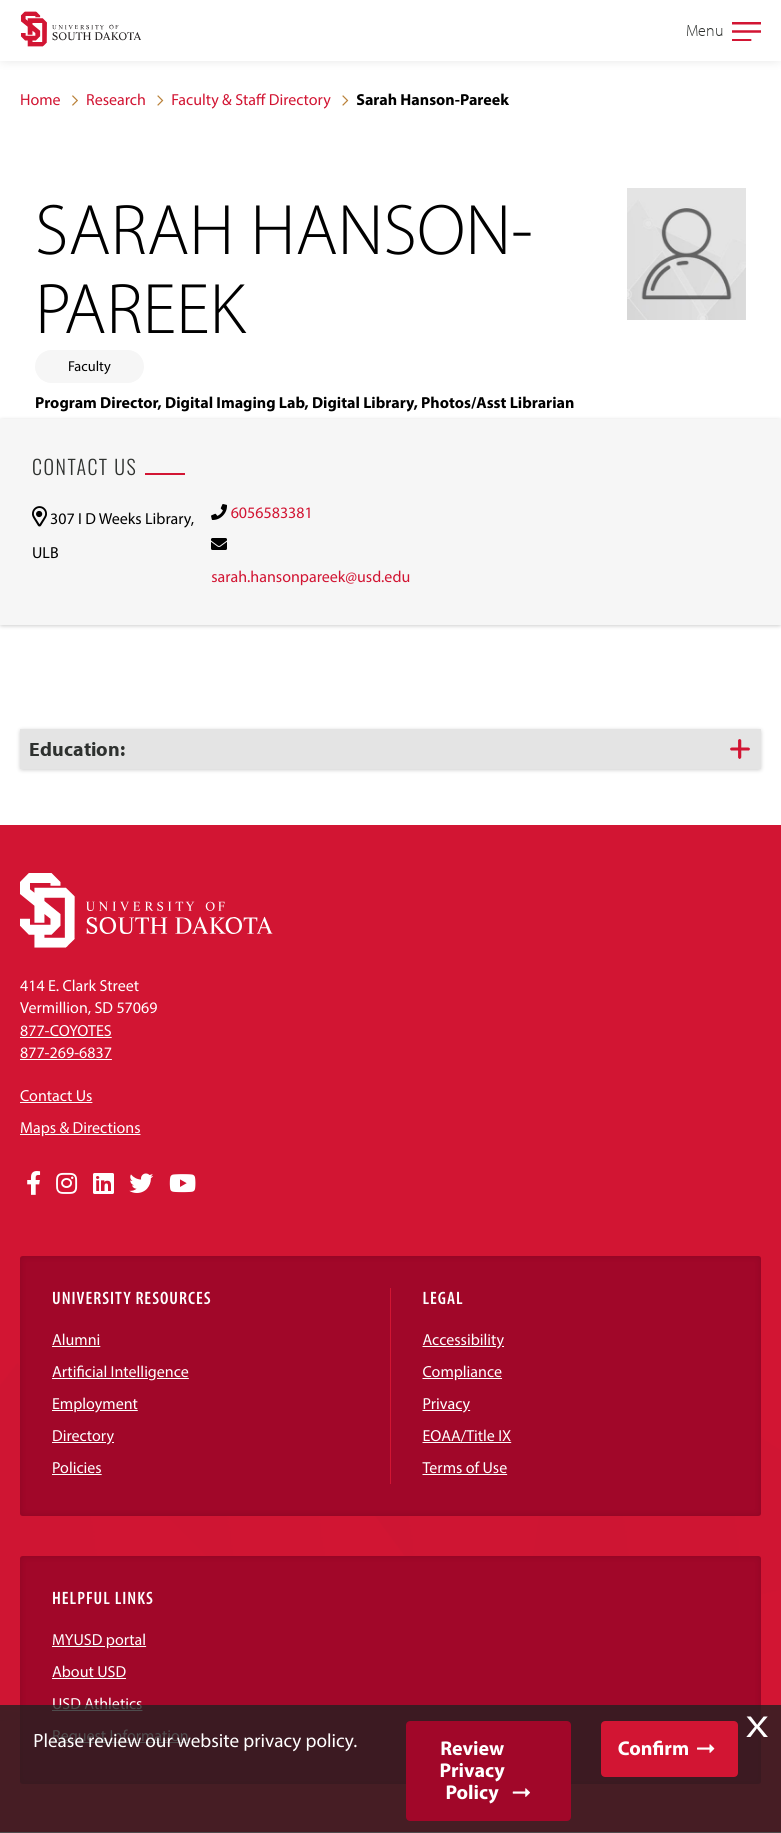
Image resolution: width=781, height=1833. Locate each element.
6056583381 (272, 513)
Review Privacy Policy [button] (471, 1770)
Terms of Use (465, 1468)
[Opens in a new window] (33, 1184)
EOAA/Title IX (467, 1436)
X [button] (757, 1727)
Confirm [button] (653, 1748)
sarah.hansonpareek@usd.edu (310, 577)
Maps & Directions (80, 1128)
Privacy (447, 1404)
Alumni (76, 1340)
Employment (95, 1404)
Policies (77, 1468)
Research (116, 100)
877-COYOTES (66, 1031)
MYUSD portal (99, 1640)
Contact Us (56, 1096)
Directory (83, 1436)
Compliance (463, 1372)
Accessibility (464, 1340)
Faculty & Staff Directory (251, 100)
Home (40, 100)
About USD (89, 1672)
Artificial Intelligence (120, 1372)
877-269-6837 (66, 1053)
